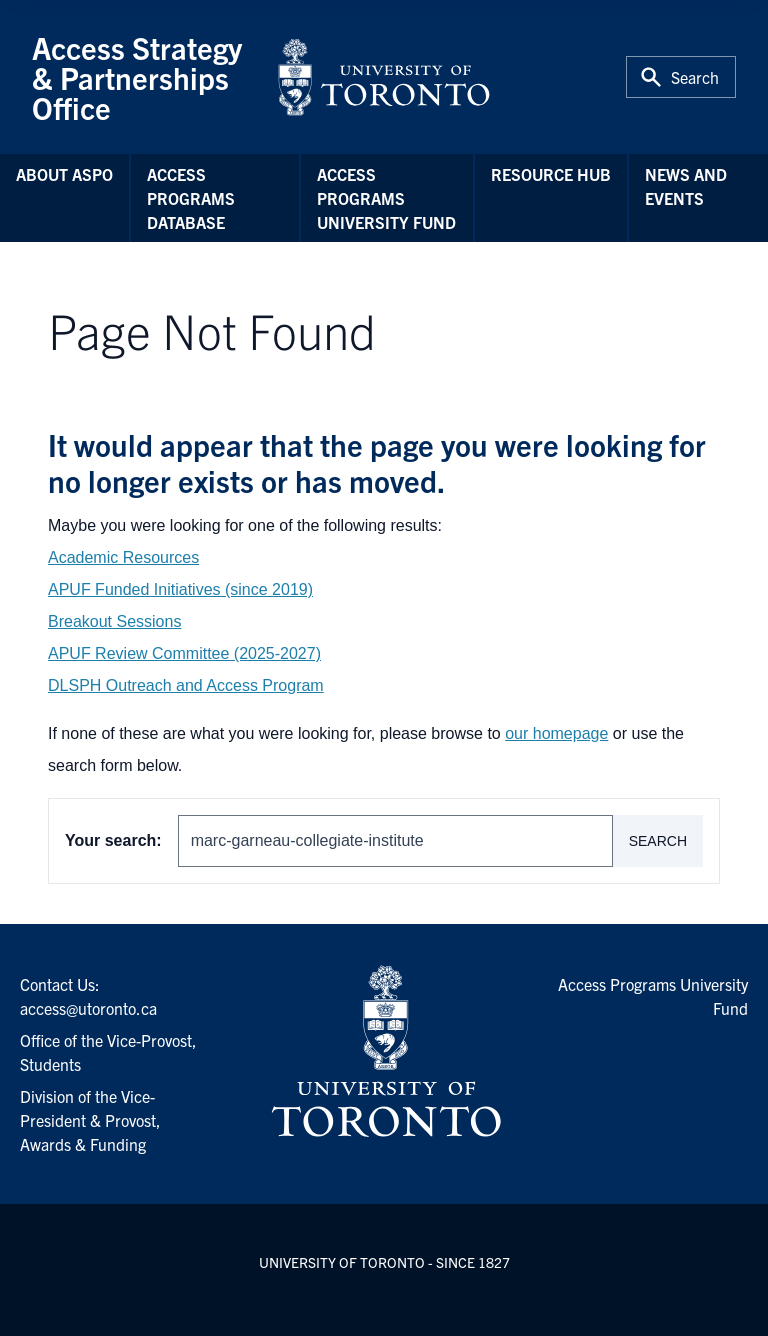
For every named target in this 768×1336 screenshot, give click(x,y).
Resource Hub (551, 174)
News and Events (686, 186)
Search (658, 841)
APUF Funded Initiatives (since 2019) (180, 589)
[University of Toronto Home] (384, 77)
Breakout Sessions (114, 621)
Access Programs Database (191, 198)
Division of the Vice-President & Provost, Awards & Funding (90, 1120)
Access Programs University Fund (386, 198)
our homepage (556, 733)
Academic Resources (123, 557)
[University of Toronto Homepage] (384, 1052)
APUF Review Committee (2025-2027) (184, 653)
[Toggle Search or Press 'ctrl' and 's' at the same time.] (681, 77)
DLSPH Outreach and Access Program (186, 685)
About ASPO (64, 174)
